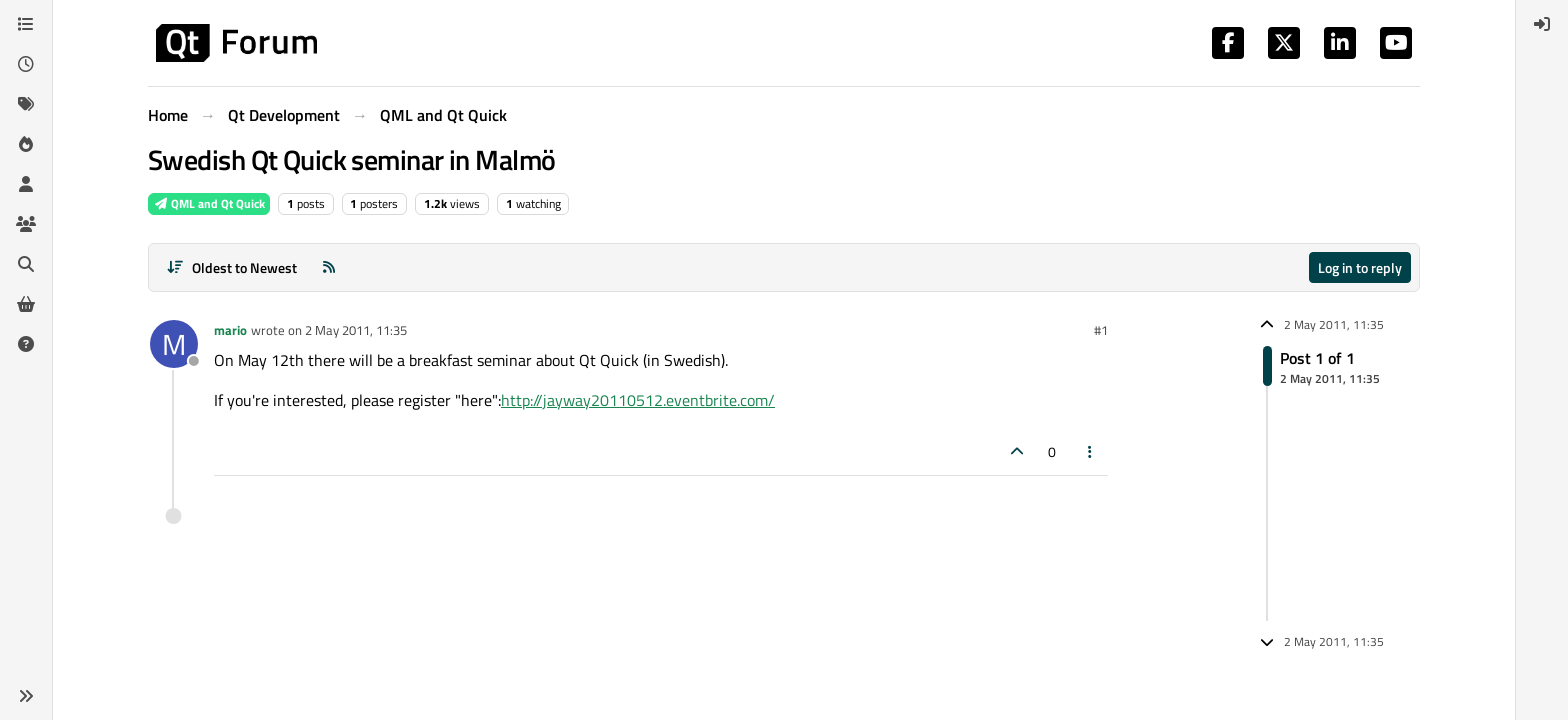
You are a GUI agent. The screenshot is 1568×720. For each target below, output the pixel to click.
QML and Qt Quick (209, 203)
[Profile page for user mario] (174, 344)
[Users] (26, 184)
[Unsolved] (26, 344)
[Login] (1542, 24)
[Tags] (26, 104)
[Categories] (26, 24)
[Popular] (26, 144)
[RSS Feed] (329, 267)
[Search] (26, 264)
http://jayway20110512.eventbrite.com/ (638, 400)
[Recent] (26, 64)
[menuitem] (1542, 24)
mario (230, 330)
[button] (26, 696)
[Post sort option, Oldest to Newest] (231, 267)
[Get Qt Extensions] (26, 304)
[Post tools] (1091, 451)
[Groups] (26, 224)
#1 (1101, 330)
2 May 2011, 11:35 (356, 330)
